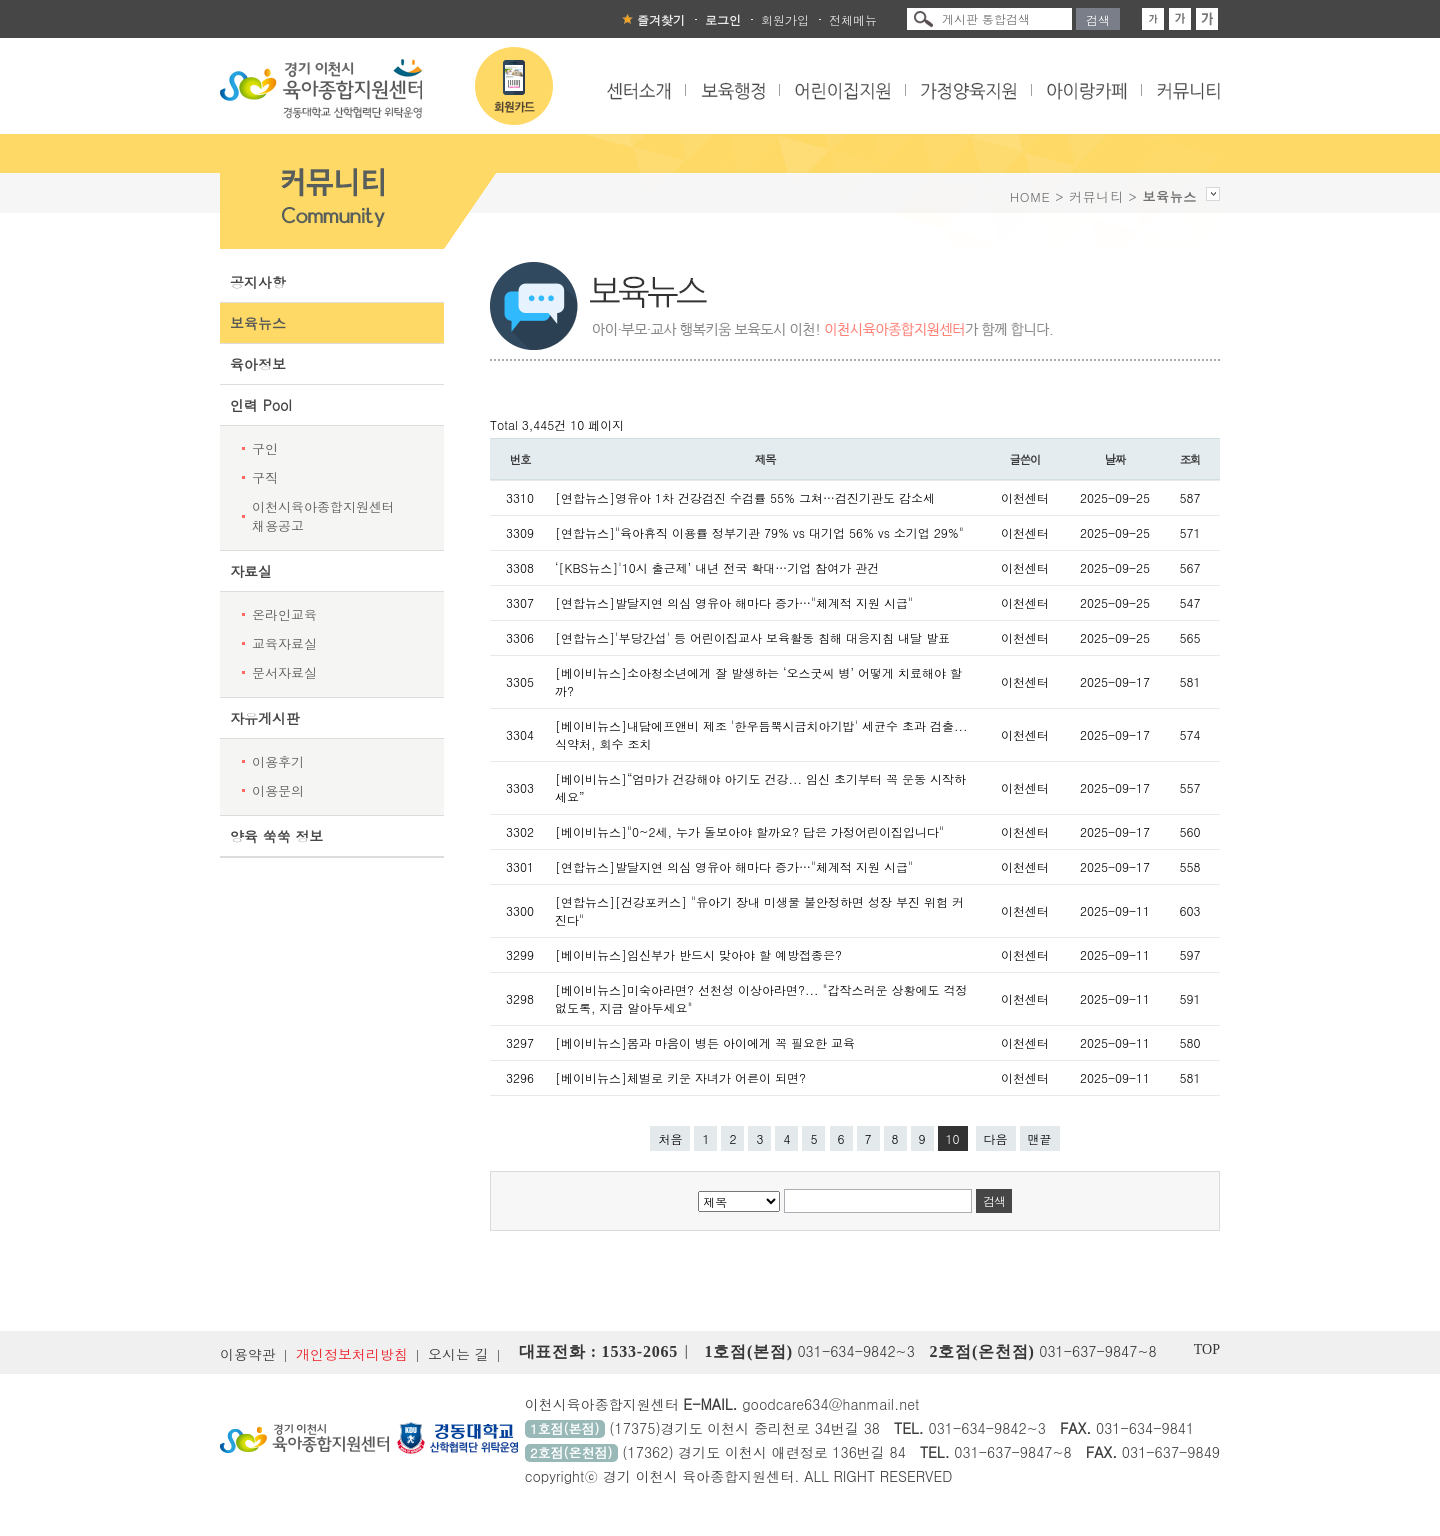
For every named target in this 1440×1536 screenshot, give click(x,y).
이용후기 (278, 761)
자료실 (251, 571)
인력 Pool (261, 405)
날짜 (1115, 459)
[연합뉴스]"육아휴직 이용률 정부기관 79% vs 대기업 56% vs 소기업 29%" (759, 532)
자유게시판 (265, 718)
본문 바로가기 (0, 0)
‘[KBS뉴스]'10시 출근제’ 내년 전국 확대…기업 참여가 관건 (717, 567)
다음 (996, 1138)
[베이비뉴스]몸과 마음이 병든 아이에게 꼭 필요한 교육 (705, 1042)
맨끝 (1040, 1138)
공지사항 (258, 282)
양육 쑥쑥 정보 (276, 836)
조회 (1190, 459)
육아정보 (258, 364)
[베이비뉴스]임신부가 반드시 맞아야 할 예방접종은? (698, 954)
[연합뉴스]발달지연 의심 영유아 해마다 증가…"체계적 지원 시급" (734, 602)
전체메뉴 (853, 19)
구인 (265, 448)
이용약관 (248, 1354)
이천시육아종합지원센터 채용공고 (323, 516)
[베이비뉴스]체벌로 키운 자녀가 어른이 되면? (680, 1077)
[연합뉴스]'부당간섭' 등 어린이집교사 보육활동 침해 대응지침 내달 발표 (752, 637)
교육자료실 (284, 643)
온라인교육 (284, 614)
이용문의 (278, 790)
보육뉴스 (258, 323)
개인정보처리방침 (352, 1354)
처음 (670, 1138)
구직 (265, 477)
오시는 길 (458, 1354)
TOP (1207, 1349)
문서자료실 (284, 672)
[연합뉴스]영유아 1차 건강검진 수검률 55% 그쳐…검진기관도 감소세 (745, 497)
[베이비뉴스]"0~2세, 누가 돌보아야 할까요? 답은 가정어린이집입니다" (749, 831)
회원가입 (785, 19)
